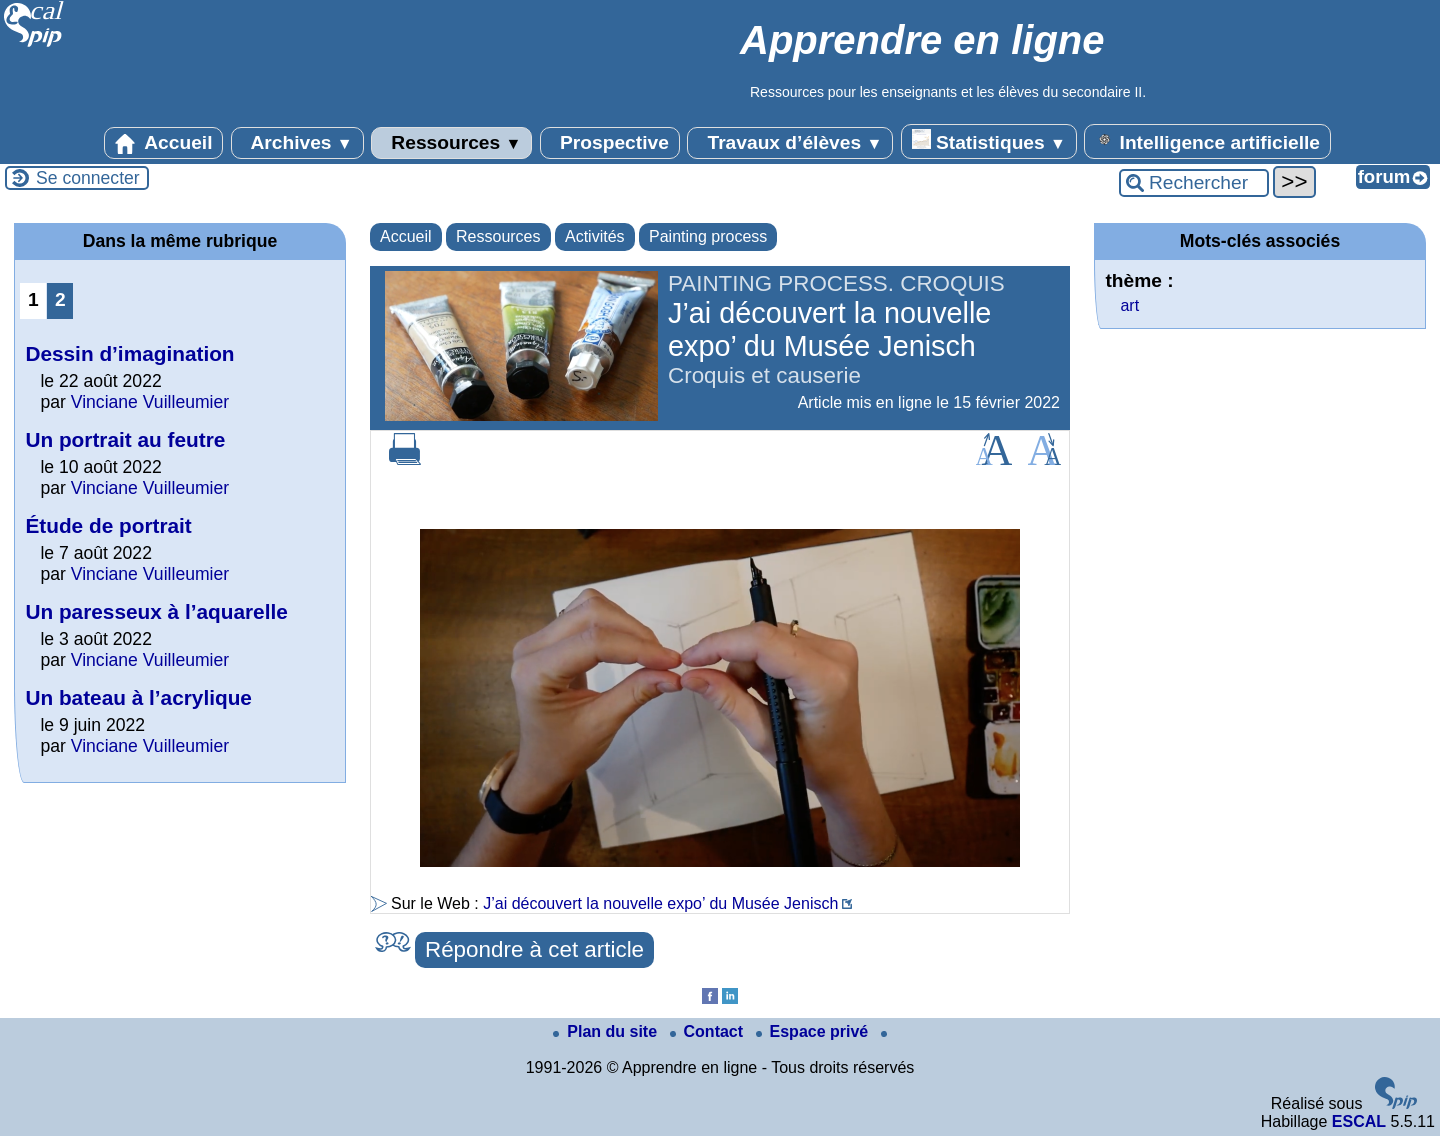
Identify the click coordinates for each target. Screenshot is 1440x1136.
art (1129, 305)
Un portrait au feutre (125, 439)
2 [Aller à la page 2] (60, 299)
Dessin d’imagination (129, 353)
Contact (709, 1031)
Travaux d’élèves (790, 143)
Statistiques (989, 141)
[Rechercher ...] (1194, 183)
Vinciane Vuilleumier (150, 402)
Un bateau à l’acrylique (138, 697)
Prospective (610, 143)
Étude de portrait (108, 525)
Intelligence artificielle (1207, 141)
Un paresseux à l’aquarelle (156, 611)
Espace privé (814, 1031)
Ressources (451, 143)
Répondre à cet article (534, 949)
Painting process (708, 236)
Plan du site (607, 1031)
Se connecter (88, 178)
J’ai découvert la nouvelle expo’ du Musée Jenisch (660, 903)
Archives (297, 143)
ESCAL (1359, 1121)
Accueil (164, 143)
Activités (595, 236)
